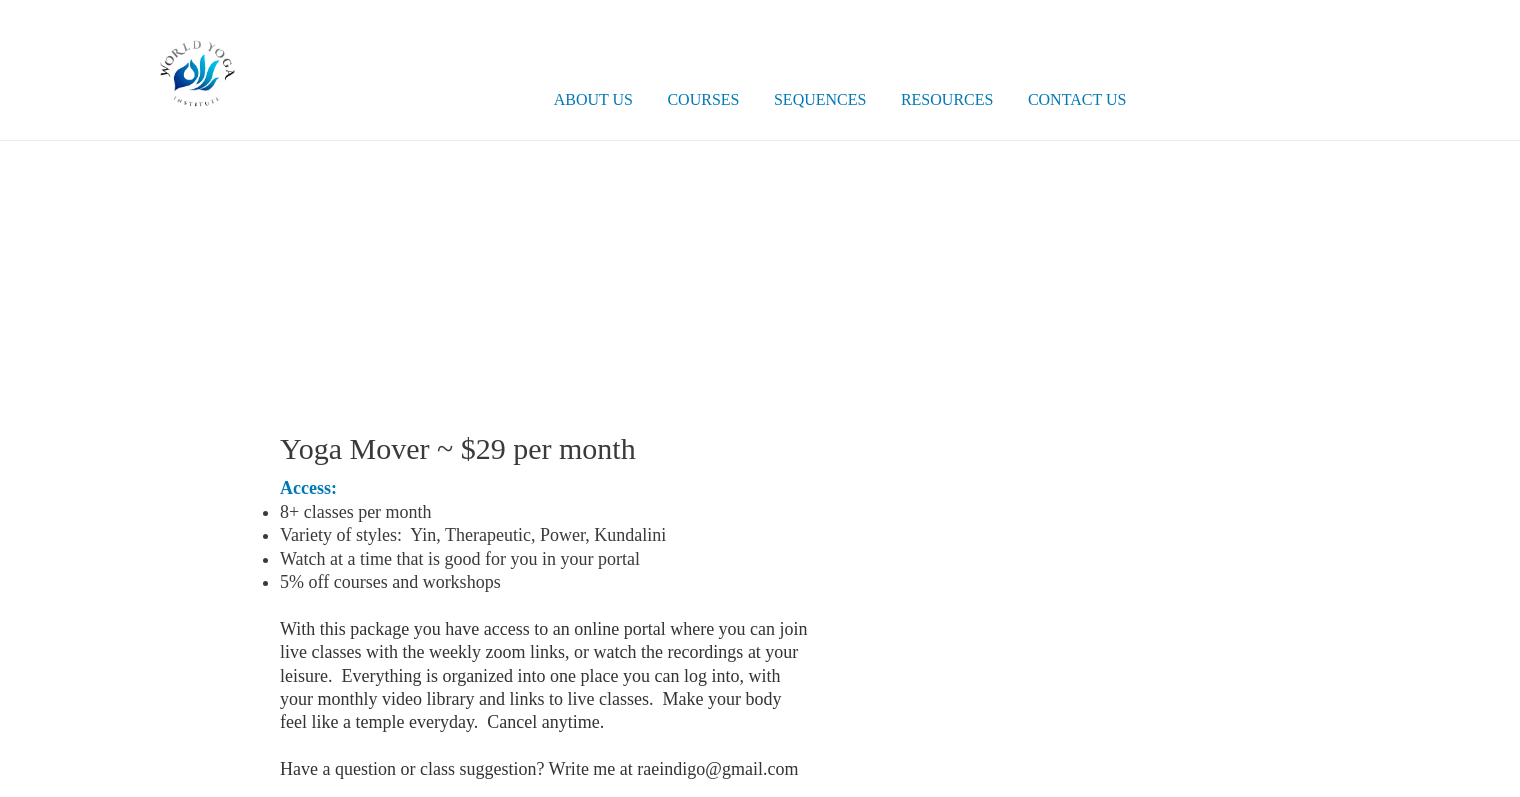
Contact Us (1077, 99)
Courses (703, 99)
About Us (593, 99)
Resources (947, 99)
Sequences (820, 99)
